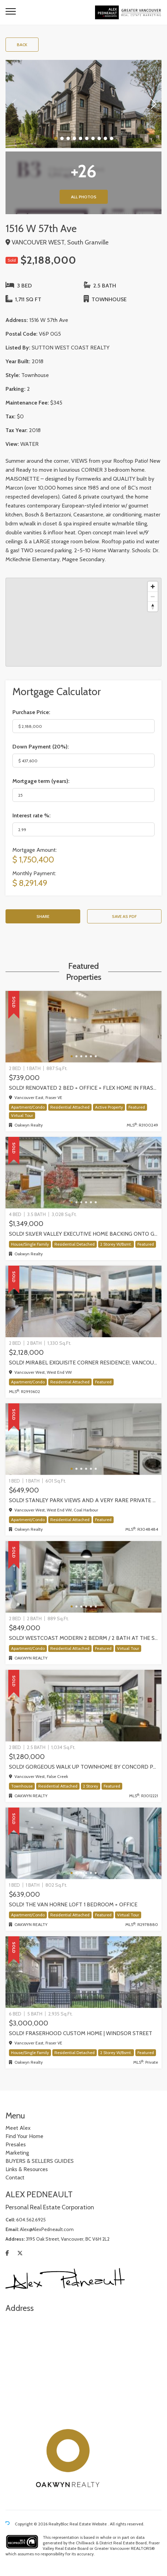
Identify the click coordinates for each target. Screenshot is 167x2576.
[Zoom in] (153, 586)
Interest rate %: (31, 815)
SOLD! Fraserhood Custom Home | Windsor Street (80, 2033)
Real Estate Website (89, 2524)
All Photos (83, 196)
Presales (16, 2144)
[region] (83, 622)
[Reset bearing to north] (153, 606)
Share (42, 916)
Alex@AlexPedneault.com (47, 2229)
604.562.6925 (31, 2220)
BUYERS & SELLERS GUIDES (40, 2161)
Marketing (17, 2152)
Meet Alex (18, 2128)
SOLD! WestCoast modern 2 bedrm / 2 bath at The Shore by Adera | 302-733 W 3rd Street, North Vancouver (83, 1638)
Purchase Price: (31, 712)
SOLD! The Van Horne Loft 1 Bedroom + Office (73, 1904)
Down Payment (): (40, 746)
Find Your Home (24, 2136)
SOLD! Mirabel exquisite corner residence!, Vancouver (83, 1362)
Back (22, 44)
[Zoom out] (153, 596)
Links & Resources (27, 2169)
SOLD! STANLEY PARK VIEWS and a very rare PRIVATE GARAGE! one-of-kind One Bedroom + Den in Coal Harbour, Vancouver (83, 1500)
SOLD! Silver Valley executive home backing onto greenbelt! (83, 1234)
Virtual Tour (22, 1115)
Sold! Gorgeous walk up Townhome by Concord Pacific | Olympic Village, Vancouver (83, 1766)
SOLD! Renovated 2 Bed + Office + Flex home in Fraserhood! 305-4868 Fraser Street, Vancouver (83, 1088)
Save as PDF (124, 916)
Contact (15, 2177)
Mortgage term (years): (41, 781)
